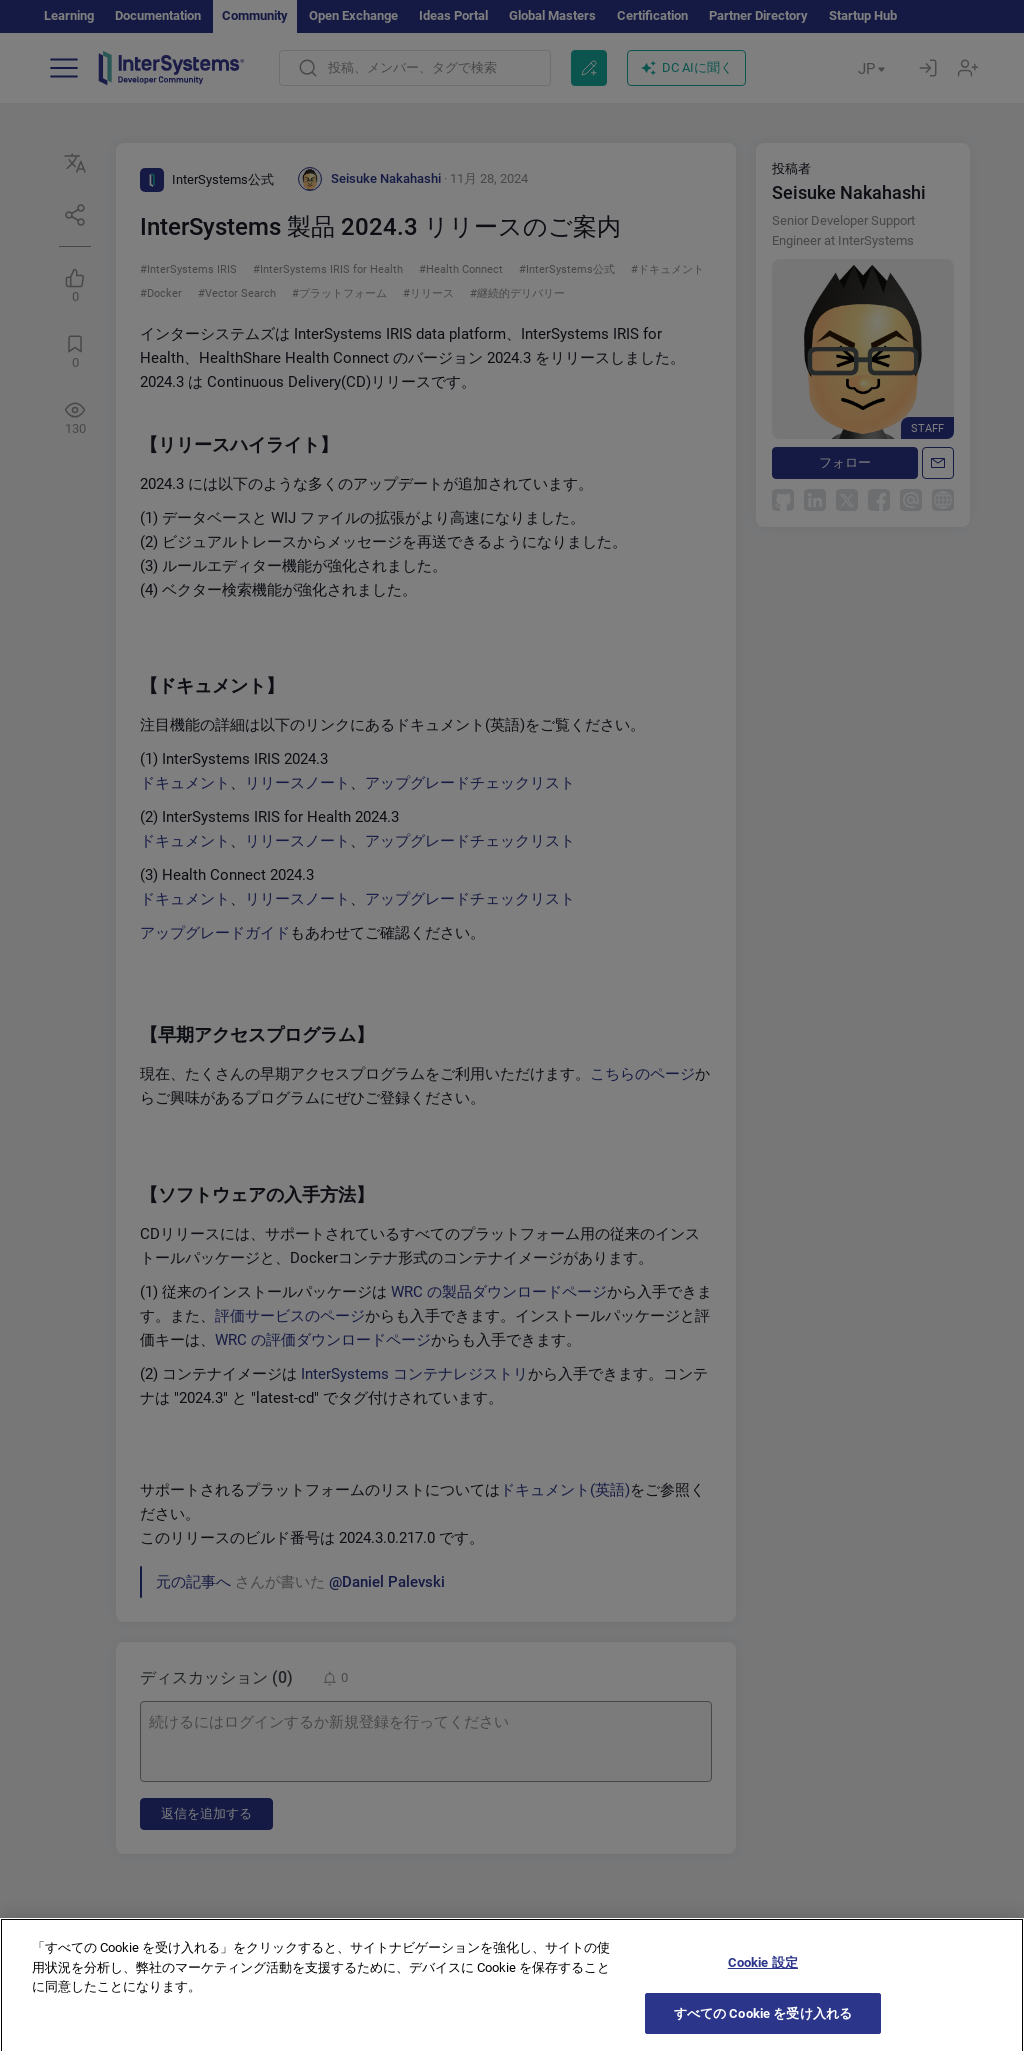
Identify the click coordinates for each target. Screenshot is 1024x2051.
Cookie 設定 (763, 1976)
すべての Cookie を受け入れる (763, 2026)
